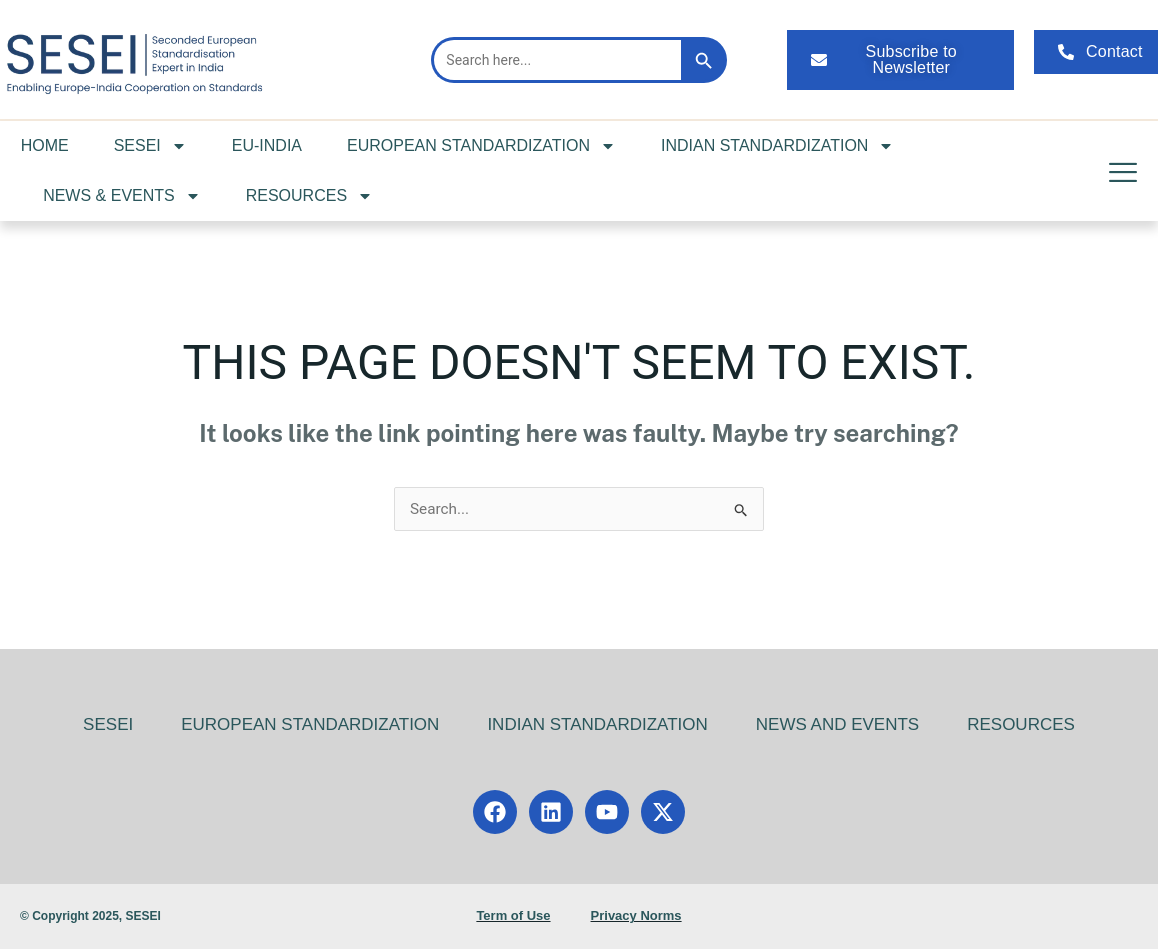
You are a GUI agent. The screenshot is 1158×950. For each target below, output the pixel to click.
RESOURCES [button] (309, 196)
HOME (45, 145)
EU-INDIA (267, 145)
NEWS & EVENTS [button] (122, 196)
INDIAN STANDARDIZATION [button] (777, 146)
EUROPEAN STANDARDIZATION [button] (481, 146)
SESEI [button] (150, 146)
